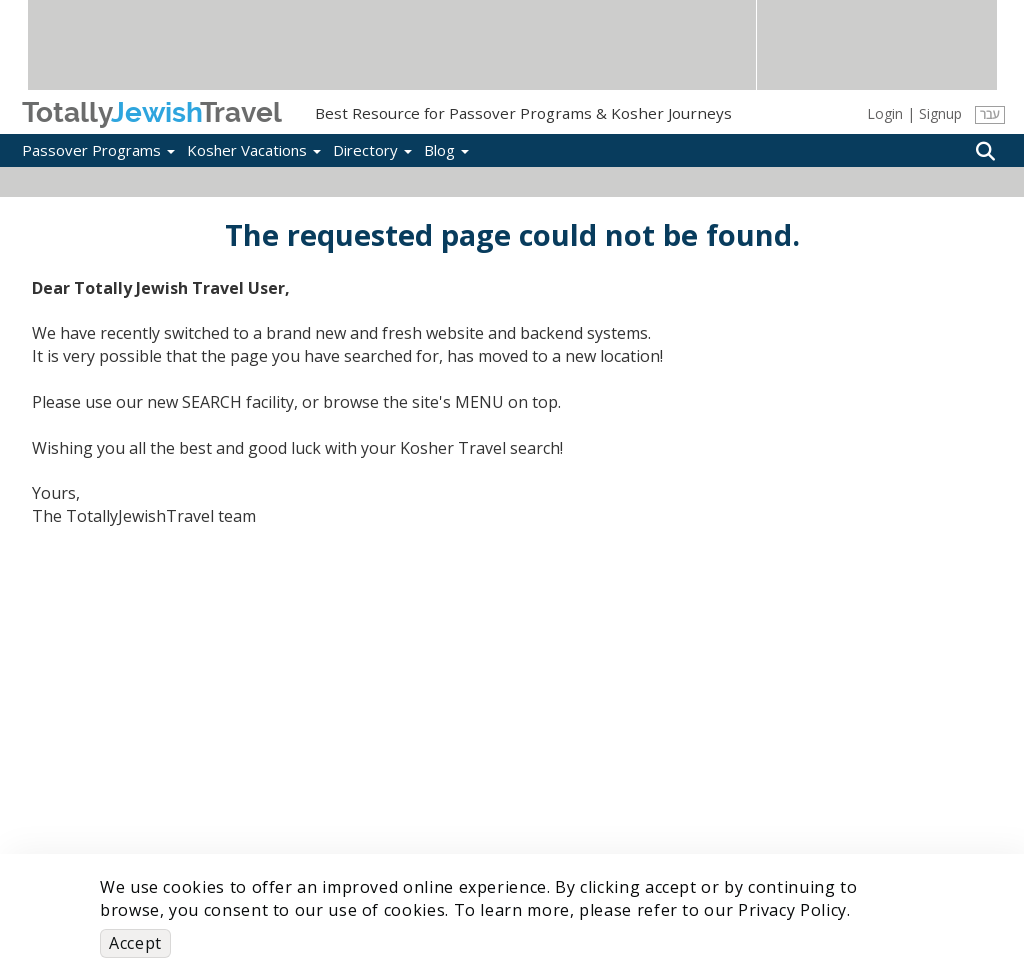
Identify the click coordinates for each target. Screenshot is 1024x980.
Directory (372, 150)
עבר (989, 114)
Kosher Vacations (254, 150)
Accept (135, 943)
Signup (940, 113)
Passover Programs (98, 150)
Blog (446, 150)
